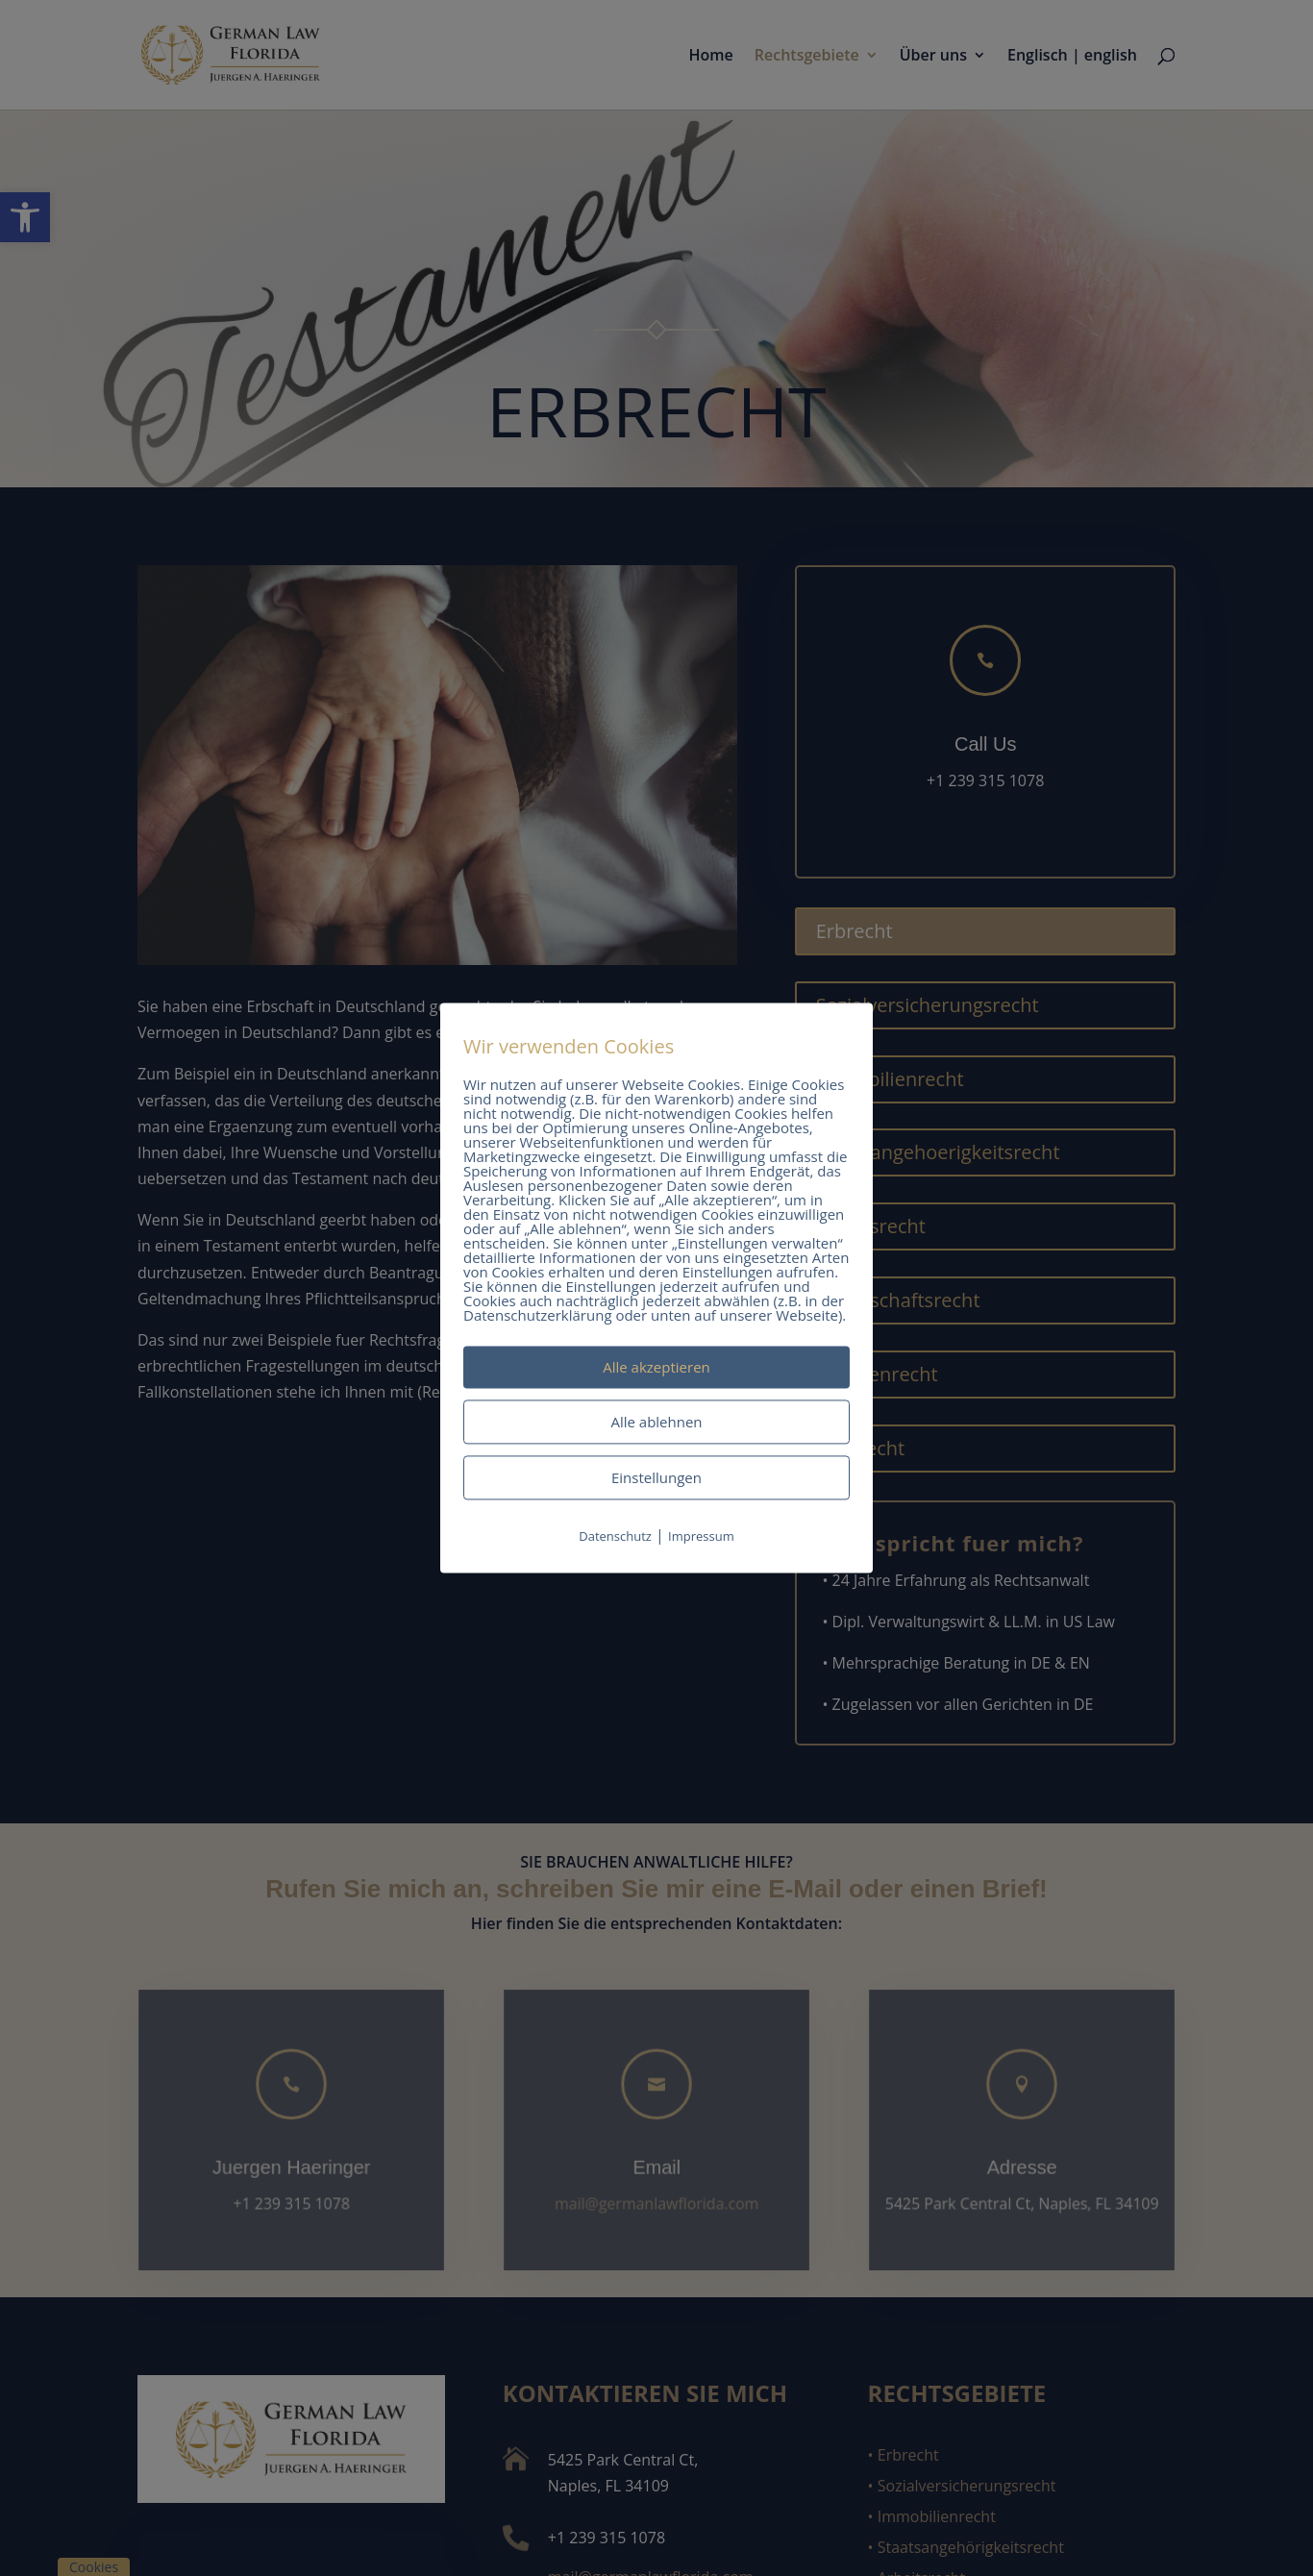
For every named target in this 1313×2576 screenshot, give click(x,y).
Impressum (701, 1536)
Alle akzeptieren (656, 1366)
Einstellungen (656, 1477)
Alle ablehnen (656, 1421)
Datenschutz (615, 1536)
